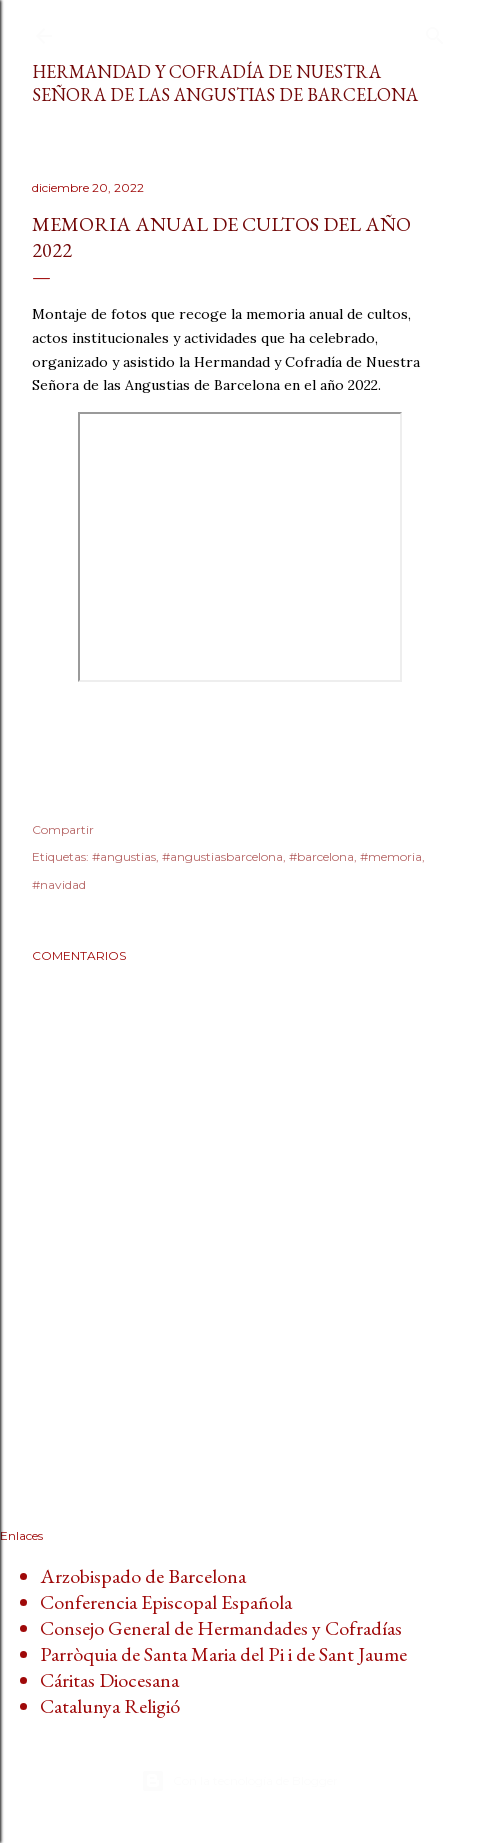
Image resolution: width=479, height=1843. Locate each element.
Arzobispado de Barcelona (143, 1576)
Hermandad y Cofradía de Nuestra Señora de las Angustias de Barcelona (225, 83)
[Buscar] (435, 31)
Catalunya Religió (110, 1706)
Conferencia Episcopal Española (166, 1602)
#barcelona (321, 856)
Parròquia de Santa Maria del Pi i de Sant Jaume (223, 1654)
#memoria (391, 856)
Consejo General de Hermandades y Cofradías (221, 1628)
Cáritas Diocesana (109, 1680)
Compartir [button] (63, 829)
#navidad (59, 884)
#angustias (124, 856)
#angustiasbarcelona (222, 856)
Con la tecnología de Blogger (239, 1781)
